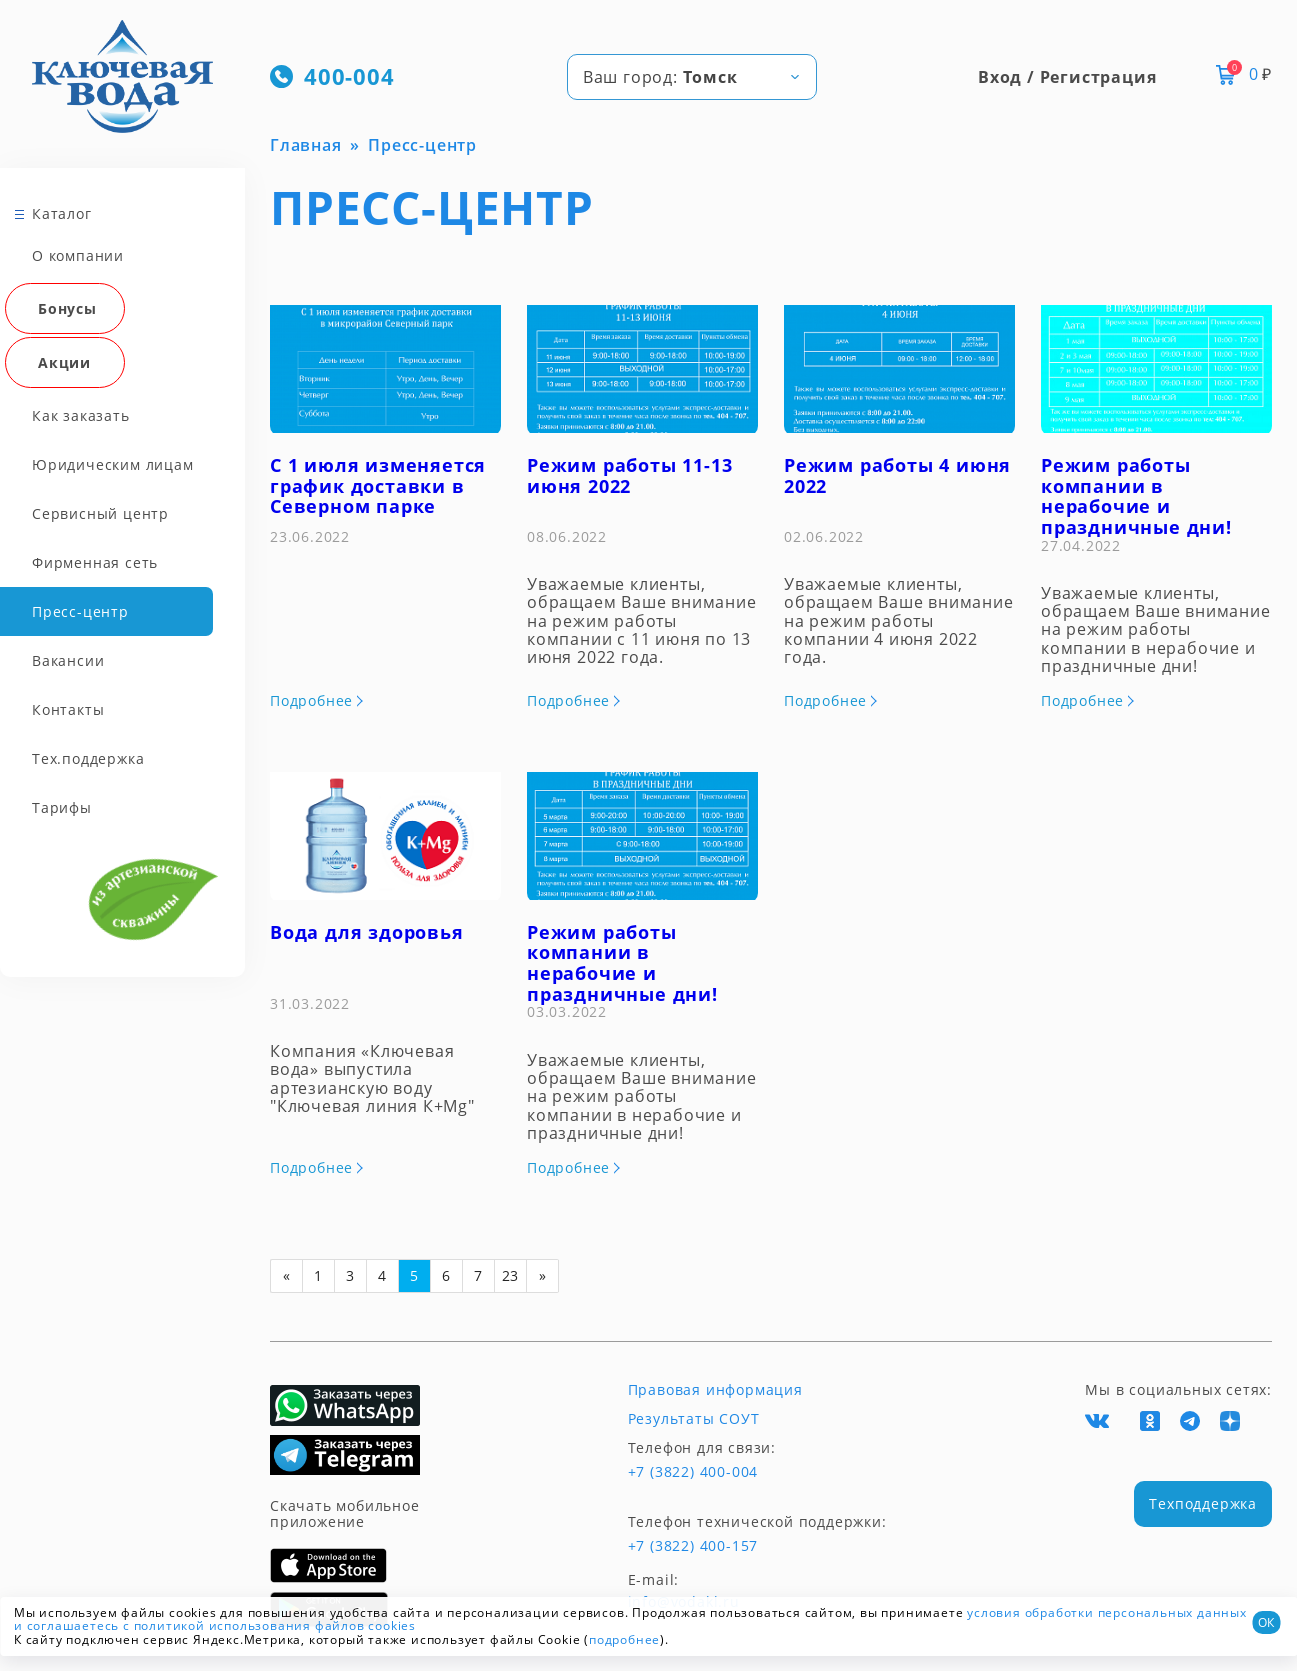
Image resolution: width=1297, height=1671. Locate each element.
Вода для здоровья (367, 932)
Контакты (68, 709)
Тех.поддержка (88, 758)
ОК (1266, 1622)
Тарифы (62, 807)
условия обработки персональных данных (1107, 1612)
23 (511, 1275)
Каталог (62, 213)
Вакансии (68, 660)
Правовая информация (715, 1390)
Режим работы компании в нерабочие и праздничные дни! (1136, 496)
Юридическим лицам (113, 464)
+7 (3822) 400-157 (693, 1546)
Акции (64, 362)
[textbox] (692, 77)
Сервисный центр (100, 513)
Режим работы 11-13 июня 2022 (629, 475)
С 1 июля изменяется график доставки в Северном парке (378, 485)
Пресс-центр (80, 611)
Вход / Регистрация (1067, 77)
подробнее (624, 1639)
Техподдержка (1203, 1503)
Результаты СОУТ (694, 1419)
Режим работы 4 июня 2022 (897, 475)
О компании (78, 255)
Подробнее (311, 701)
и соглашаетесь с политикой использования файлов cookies (215, 1625)
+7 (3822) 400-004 (693, 1472)
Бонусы (67, 308)
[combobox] (692, 77)
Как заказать (81, 415)
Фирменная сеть (95, 562)
